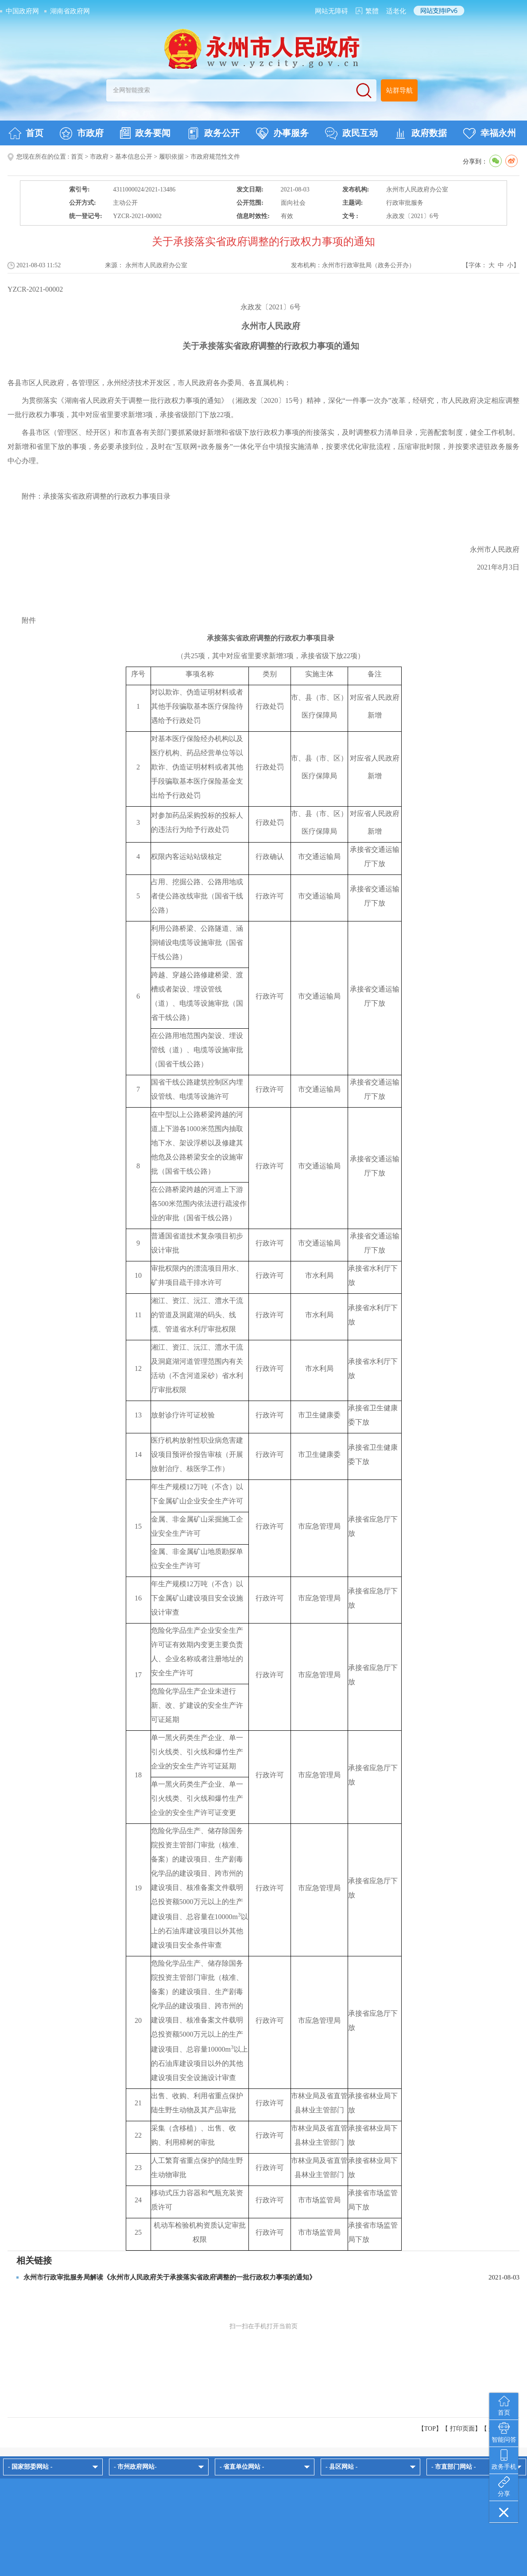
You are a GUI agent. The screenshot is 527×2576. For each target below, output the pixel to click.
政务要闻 (145, 133)
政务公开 (213, 133)
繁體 (372, 11)
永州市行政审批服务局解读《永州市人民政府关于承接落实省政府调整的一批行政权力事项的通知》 (169, 2277)
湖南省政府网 (70, 11)
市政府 (82, 133)
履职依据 (171, 156)
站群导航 (399, 90)
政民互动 (351, 133)
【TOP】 (430, 2428)
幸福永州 (489, 133)
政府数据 (420, 133)
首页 (25, 133)
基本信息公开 (133, 156)
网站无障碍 (331, 11)
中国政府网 (22, 11)
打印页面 (462, 2428)
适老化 (396, 11)
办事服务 (282, 133)
